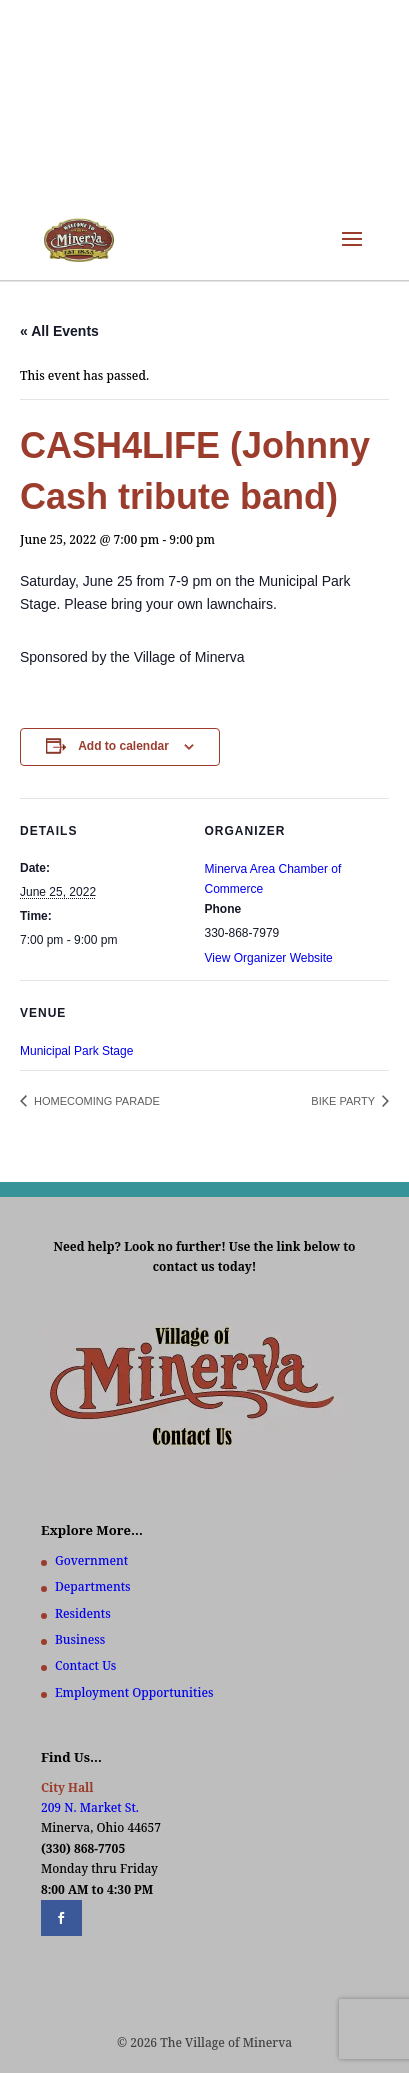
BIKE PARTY (344, 1101)
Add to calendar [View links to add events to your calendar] (123, 746)
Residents (83, 1613)
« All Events (59, 331)
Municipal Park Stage (76, 1051)
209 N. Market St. (90, 1807)
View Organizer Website (269, 958)
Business (80, 1639)
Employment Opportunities (134, 1692)
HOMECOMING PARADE (95, 1101)
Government (91, 1560)
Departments (93, 1586)
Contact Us (85, 1665)
